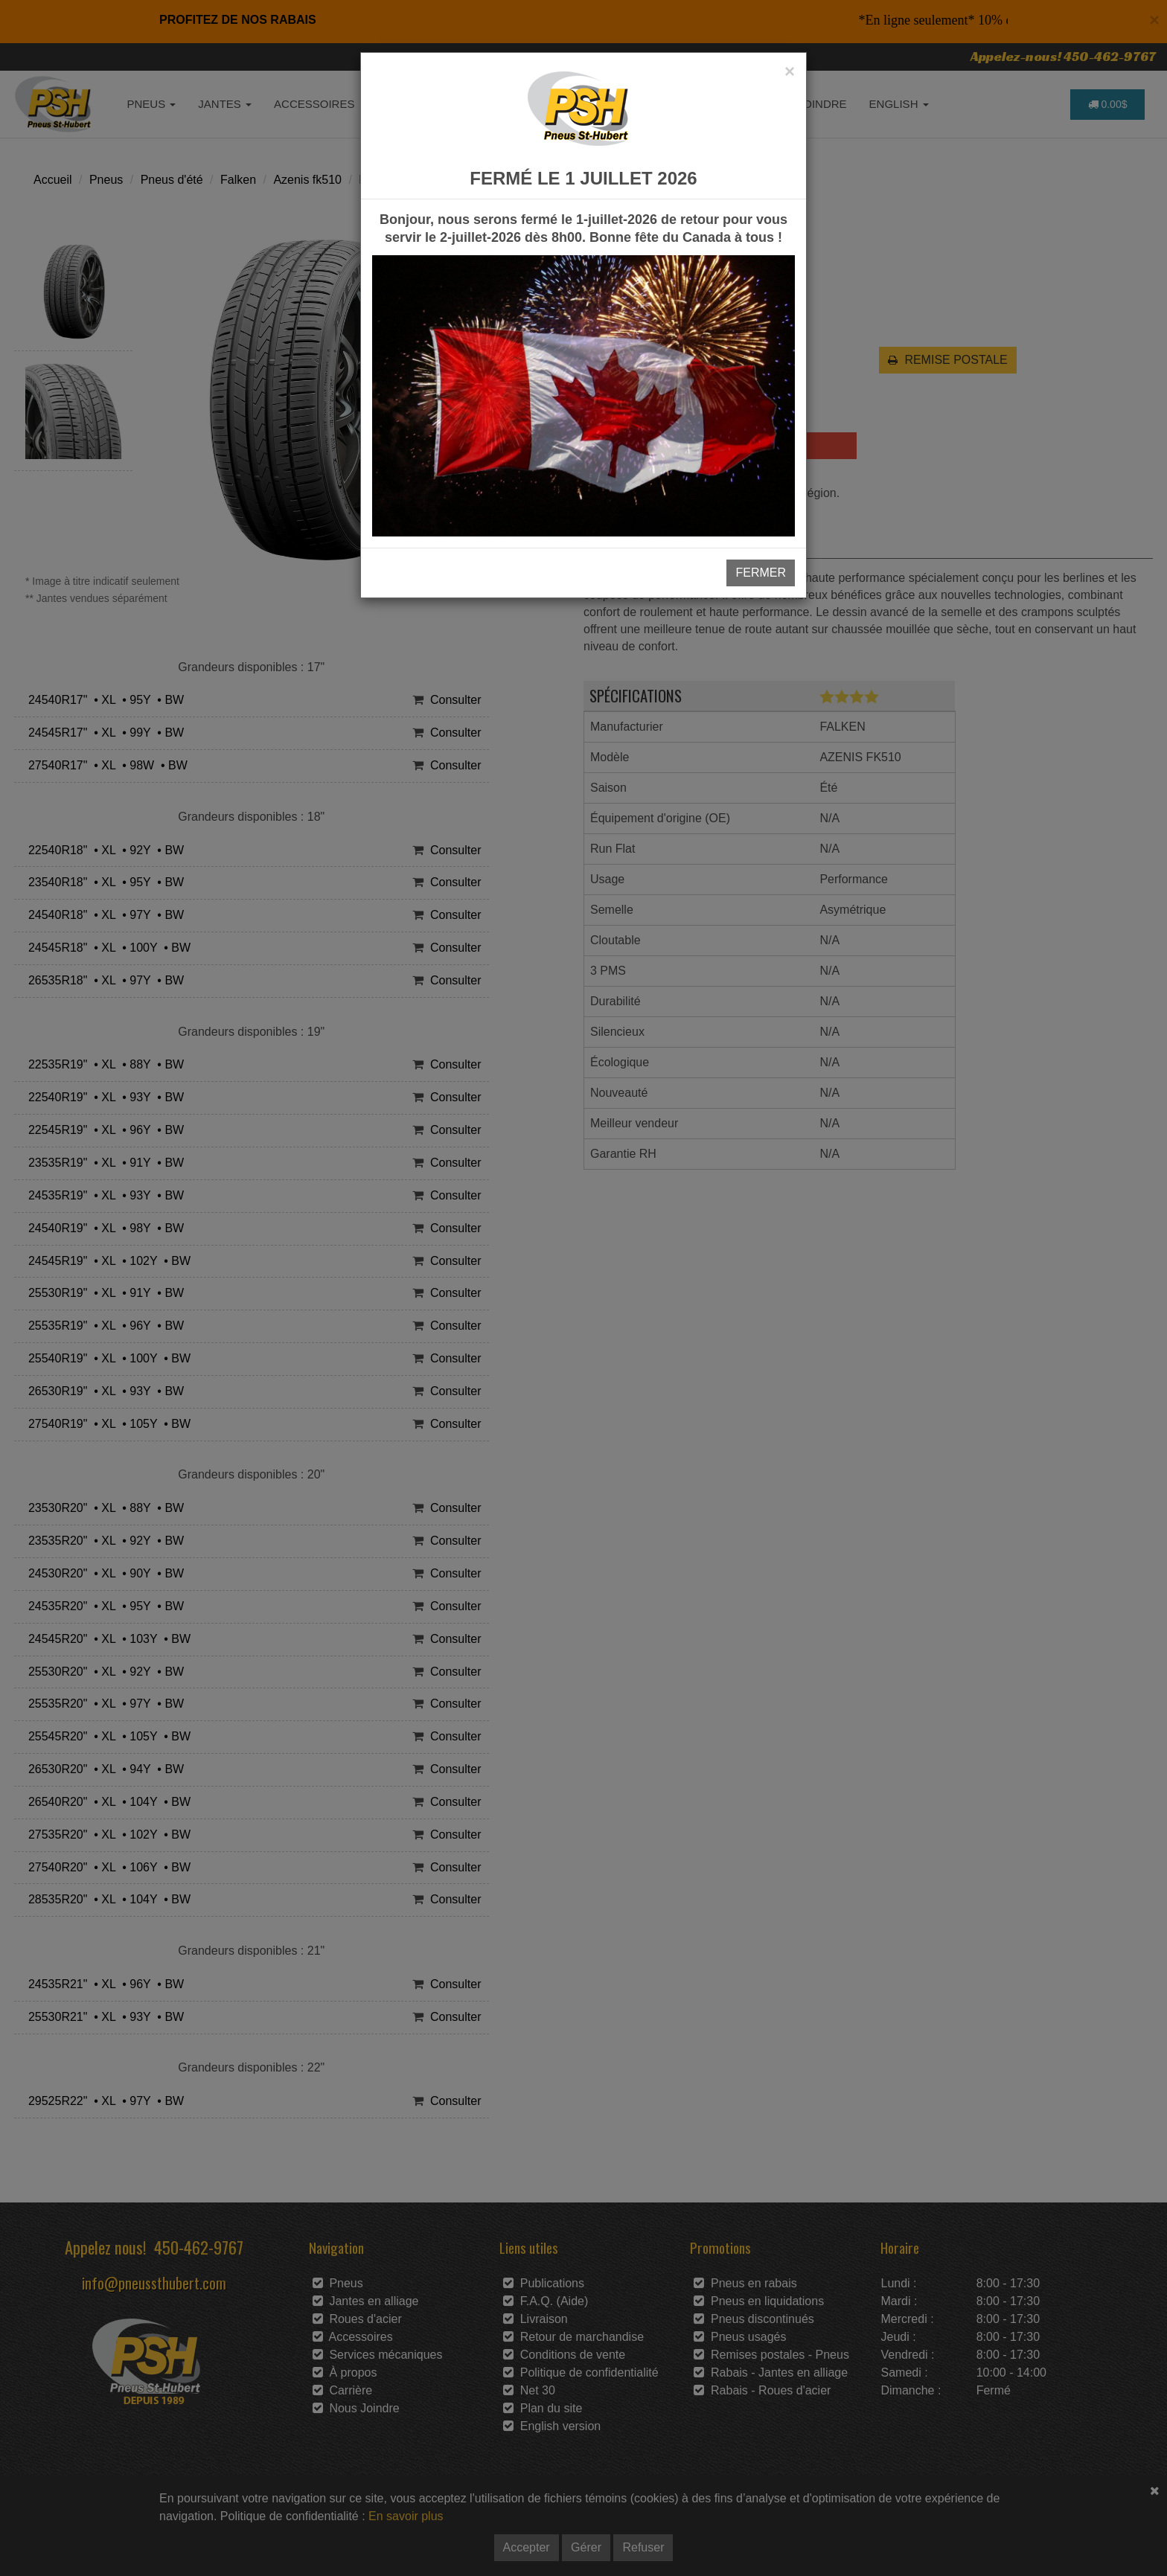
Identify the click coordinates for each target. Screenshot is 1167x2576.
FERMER (760, 572)
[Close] (789, 71)
